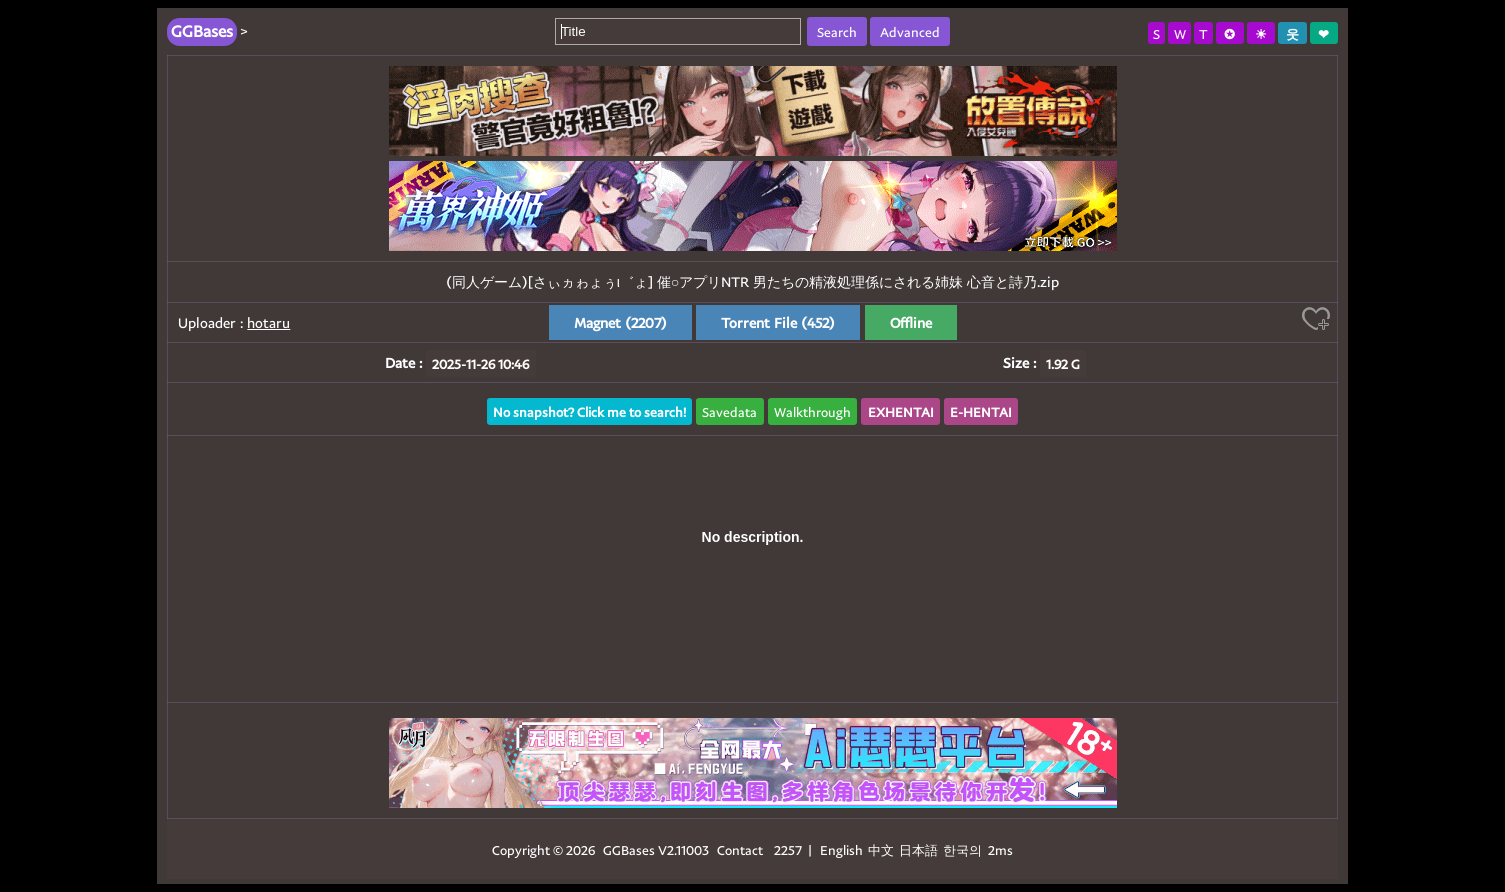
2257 (788, 849)
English (841, 849)
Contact (740, 849)
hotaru (268, 322)
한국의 (964, 849)
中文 (881, 849)
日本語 (918, 849)
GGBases (629, 849)
